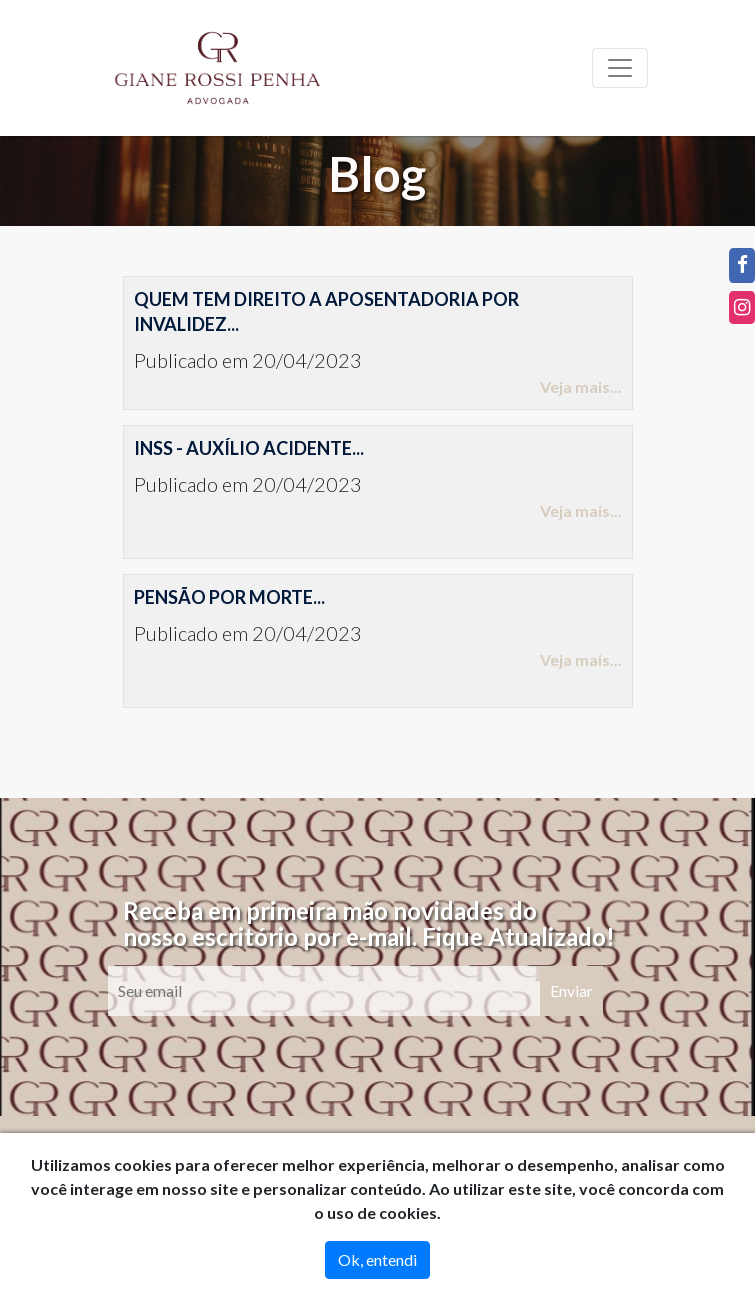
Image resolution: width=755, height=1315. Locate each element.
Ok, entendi (377, 1259)
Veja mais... (581, 386)
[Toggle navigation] (620, 68)
